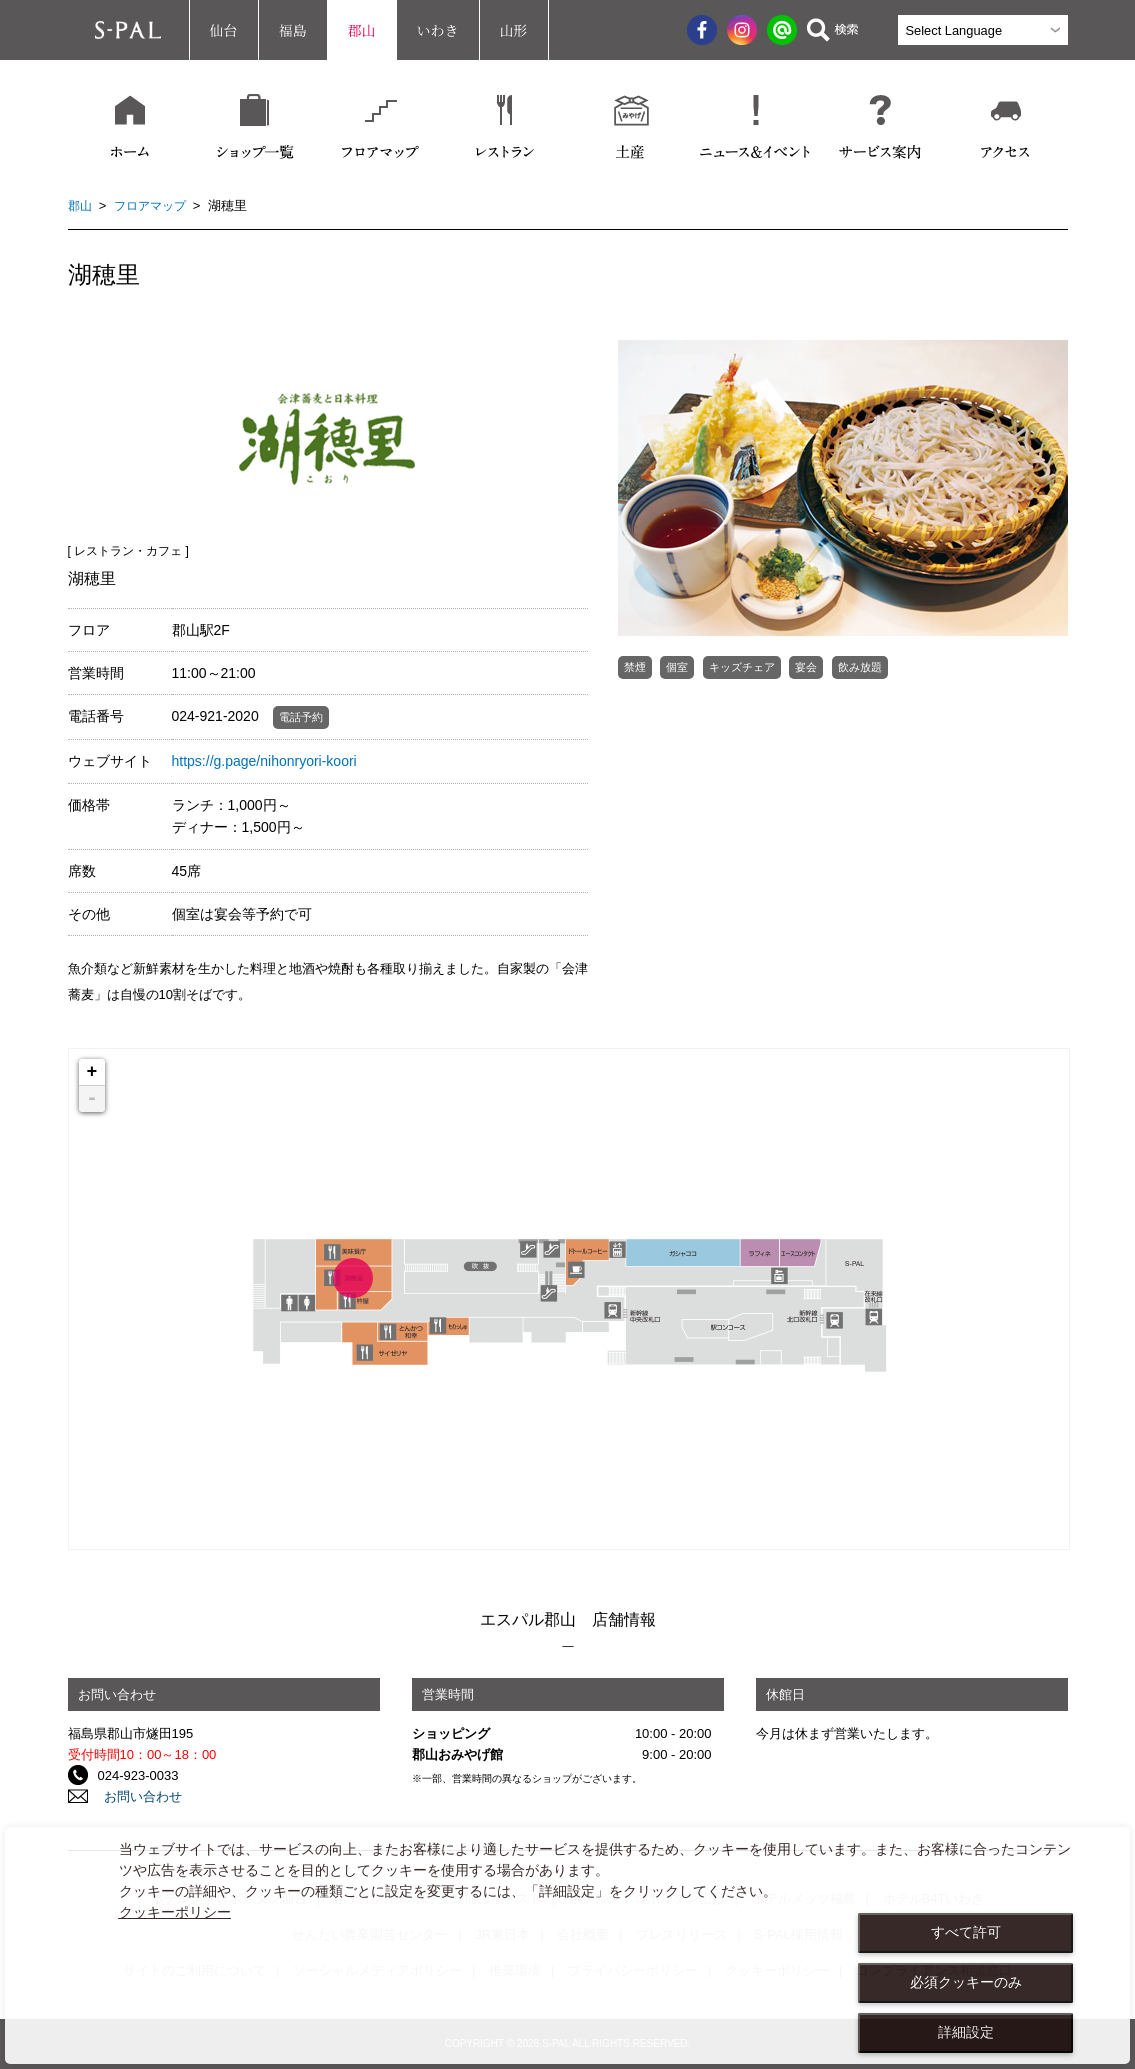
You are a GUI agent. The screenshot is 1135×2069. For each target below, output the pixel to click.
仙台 (224, 30)
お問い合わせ (137, 1796)
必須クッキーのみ (966, 1982)
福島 (293, 30)
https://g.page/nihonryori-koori (264, 761)
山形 (514, 30)
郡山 (362, 30)
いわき (438, 30)
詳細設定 (966, 2032)
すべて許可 (966, 1932)
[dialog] (567, 1945)
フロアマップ (155, 205)
